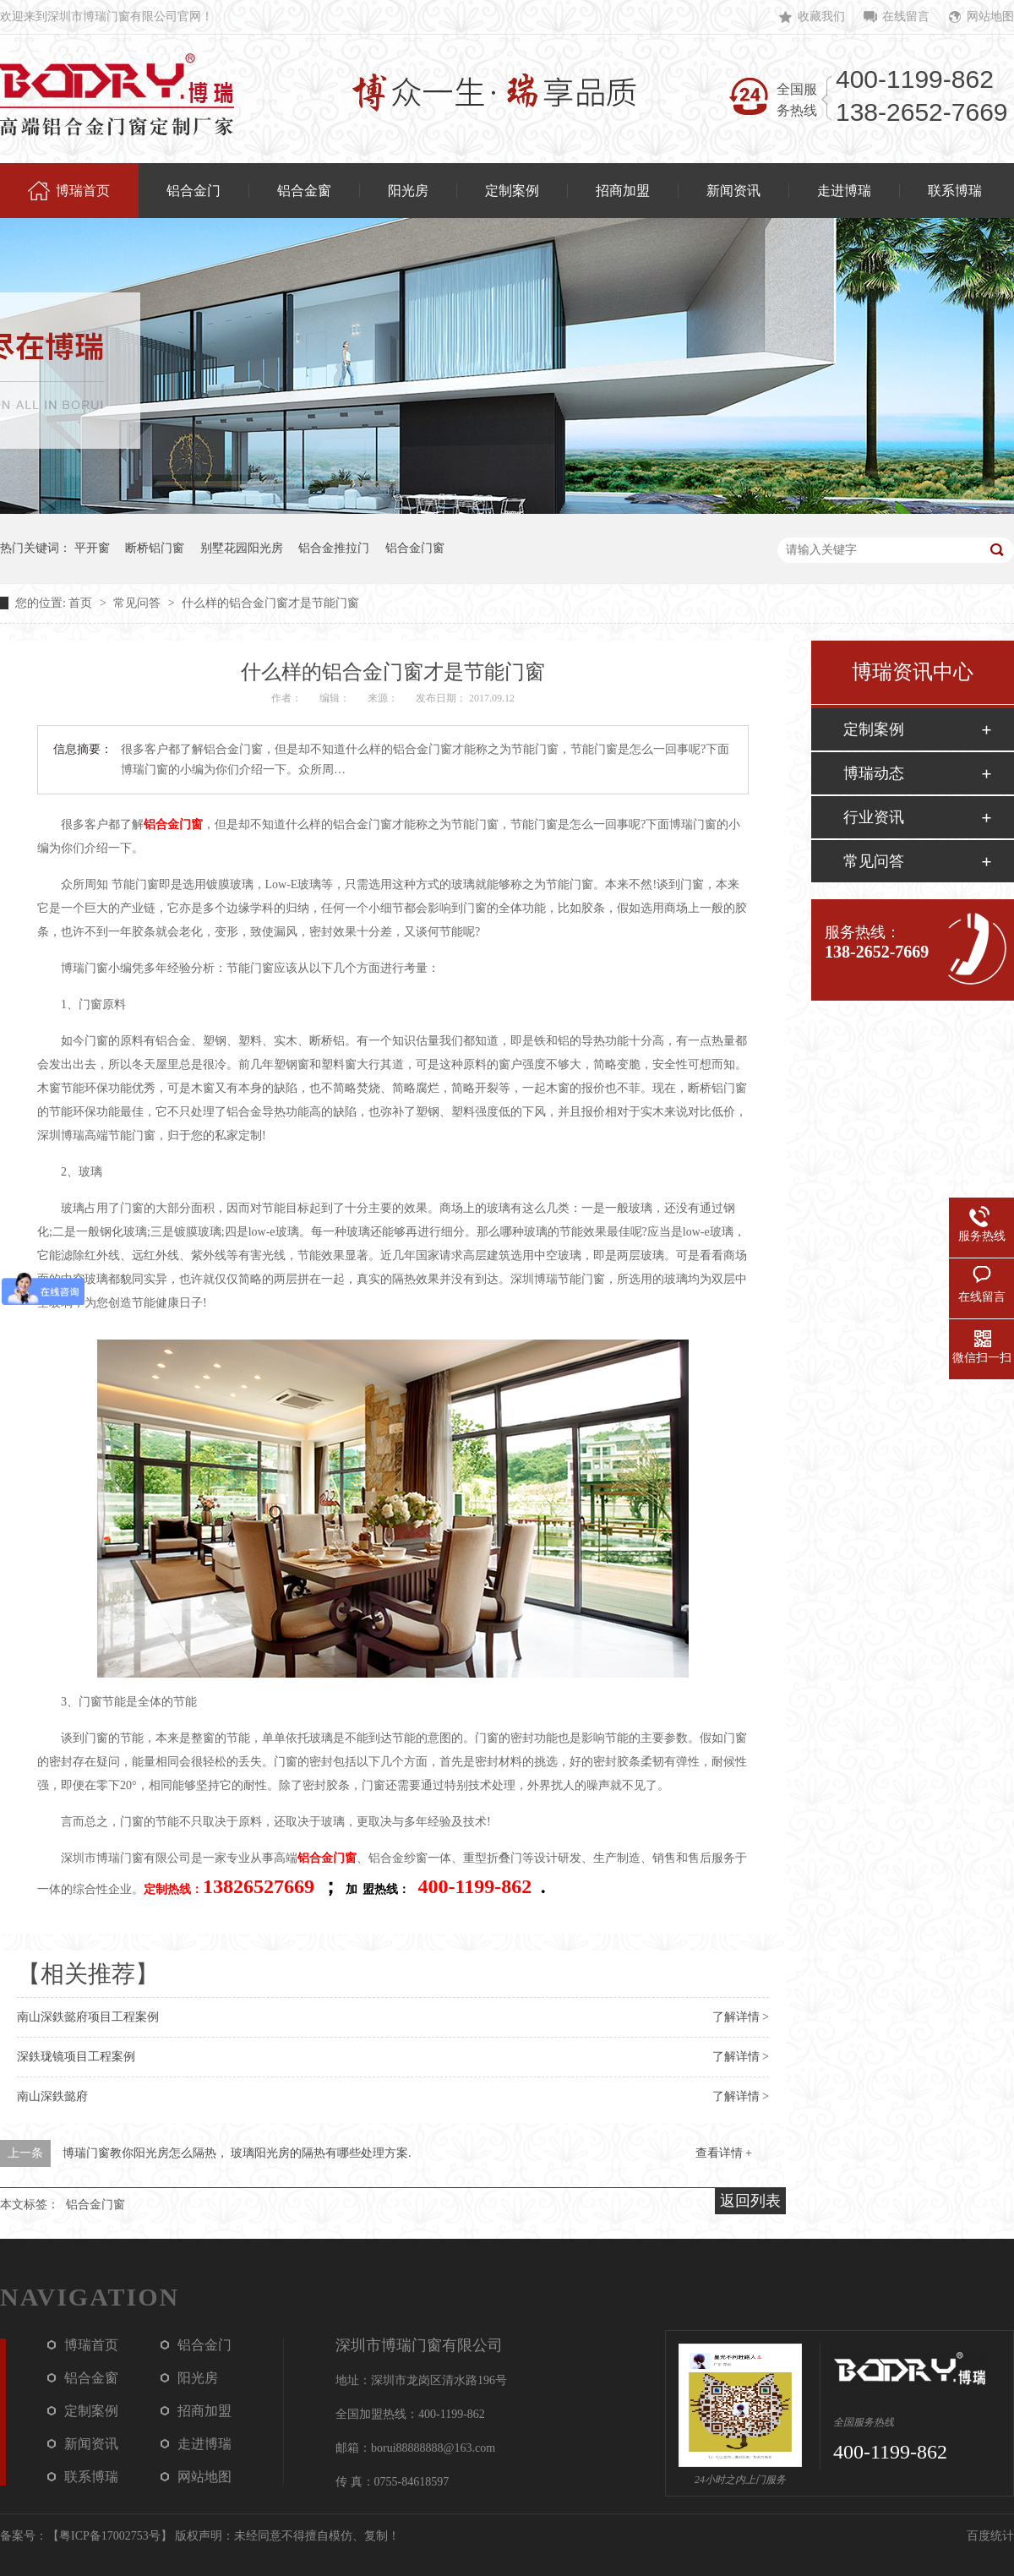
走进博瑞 (204, 2444)
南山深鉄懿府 (52, 2096)
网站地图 (990, 16)
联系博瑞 (91, 2477)
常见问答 (138, 603)
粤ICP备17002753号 (110, 2536)
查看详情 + (723, 2153)
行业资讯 (873, 817)
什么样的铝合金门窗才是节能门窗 (270, 603)
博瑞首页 (91, 2345)
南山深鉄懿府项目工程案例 (88, 2017)
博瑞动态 (873, 773)
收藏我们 (821, 16)
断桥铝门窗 (154, 548)
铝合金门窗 (414, 548)
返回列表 (750, 2200)
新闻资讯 (91, 2444)
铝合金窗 (91, 2378)
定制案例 (873, 729)
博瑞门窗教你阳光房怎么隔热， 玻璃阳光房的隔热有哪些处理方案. (237, 2153)
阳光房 (197, 2378)
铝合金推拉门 (333, 548)
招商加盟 (204, 2411)
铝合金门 (204, 2345)
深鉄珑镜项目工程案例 (76, 2056)
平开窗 (92, 548)
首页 (81, 603)
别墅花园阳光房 (241, 548)
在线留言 (906, 16)
